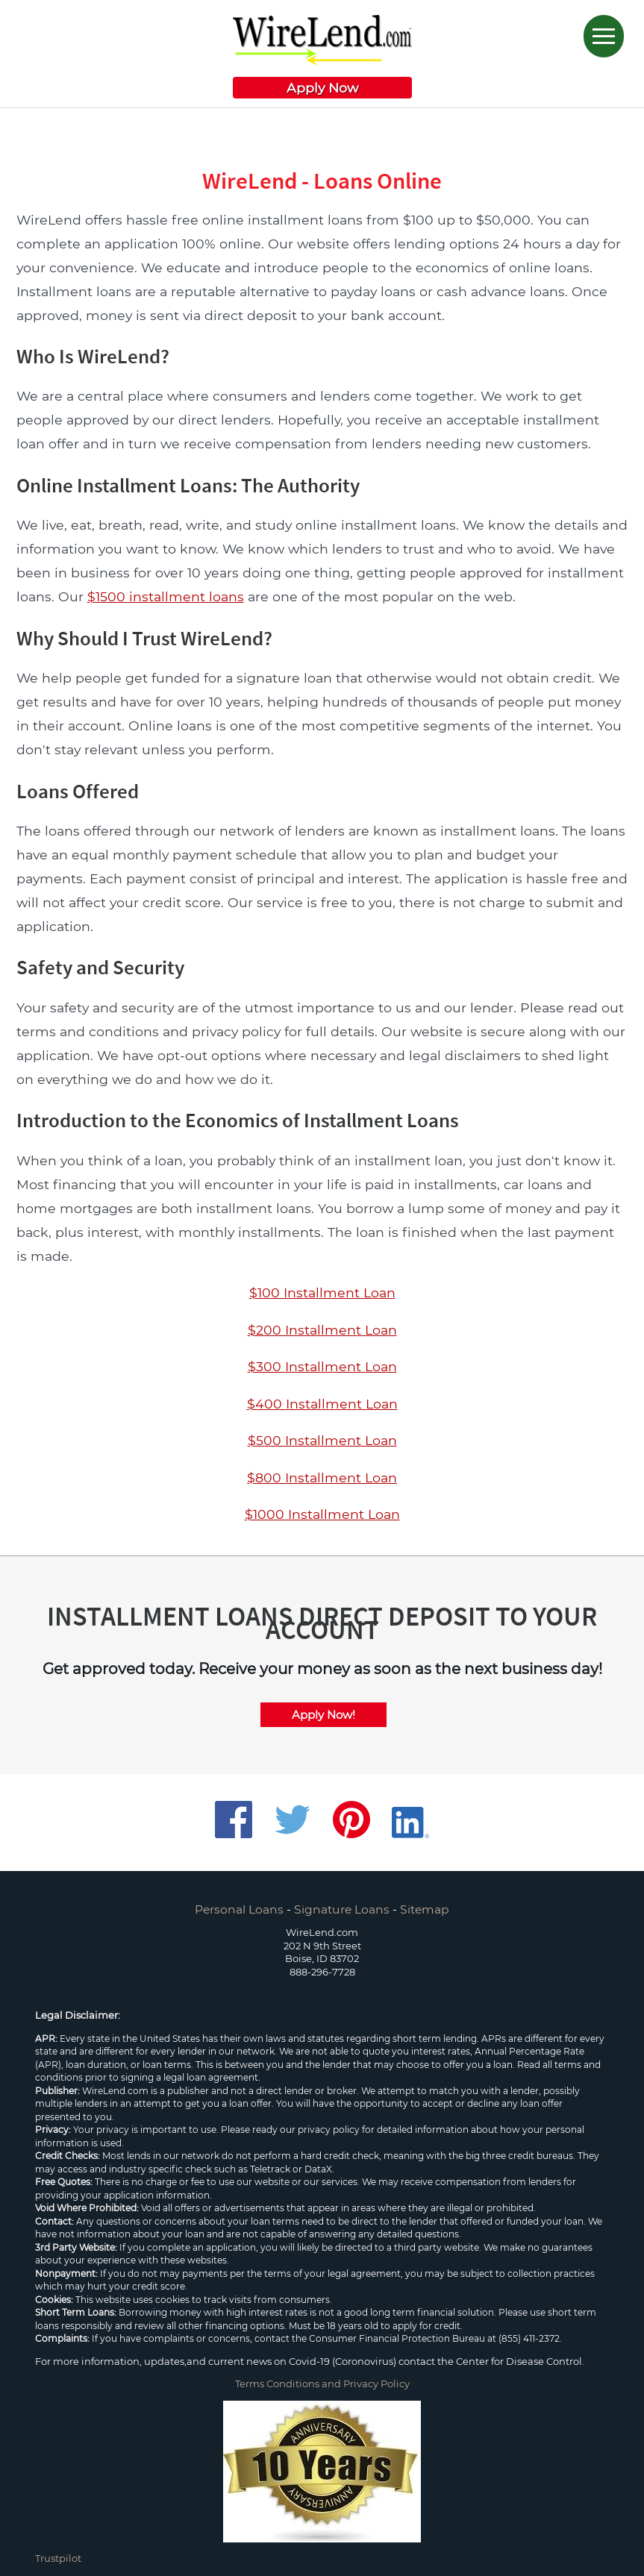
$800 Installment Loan (322, 1477)
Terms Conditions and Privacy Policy (322, 2383)
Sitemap (424, 1909)
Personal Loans (239, 1909)
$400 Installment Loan (322, 1403)
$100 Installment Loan (322, 1292)
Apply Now (322, 87)
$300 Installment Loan (322, 1366)
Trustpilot (58, 2558)
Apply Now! (323, 1715)
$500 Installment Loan (322, 1440)
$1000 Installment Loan (322, 1514)
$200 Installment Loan (322, 1330)
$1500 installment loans (165, 596)
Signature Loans (342, 1909)
